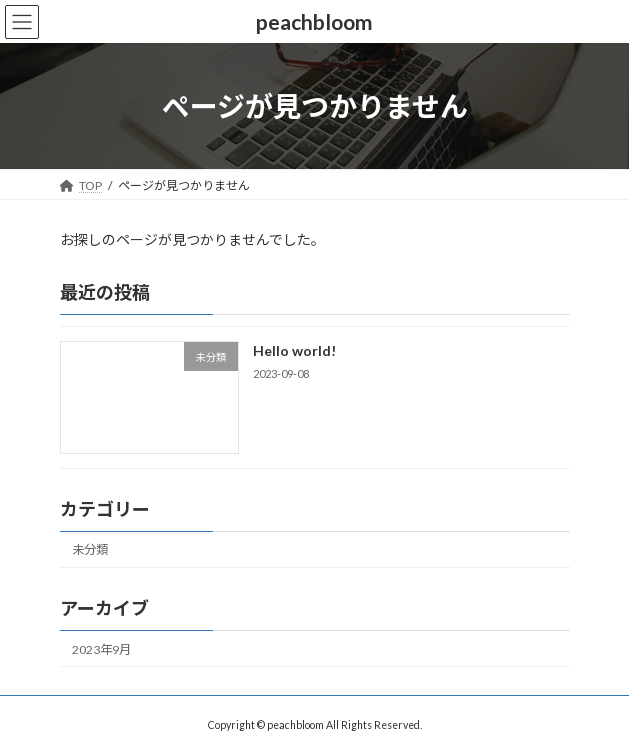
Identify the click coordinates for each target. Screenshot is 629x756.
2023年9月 (101, 649)
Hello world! (293, 351)
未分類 (90, 550)
